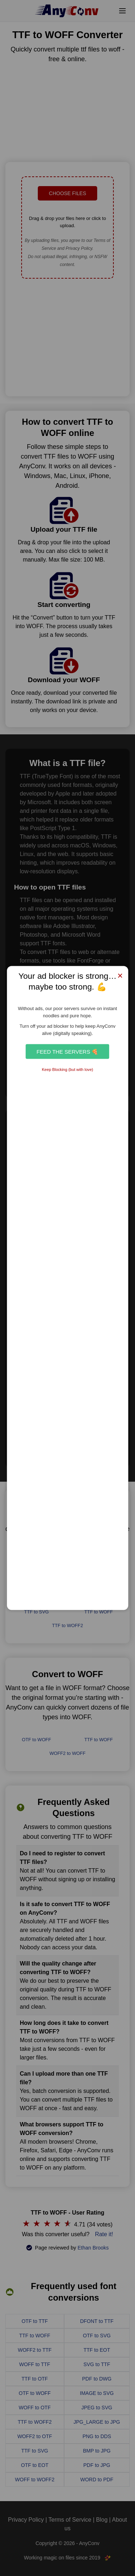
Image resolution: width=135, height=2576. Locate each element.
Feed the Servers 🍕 (67, 1051)
